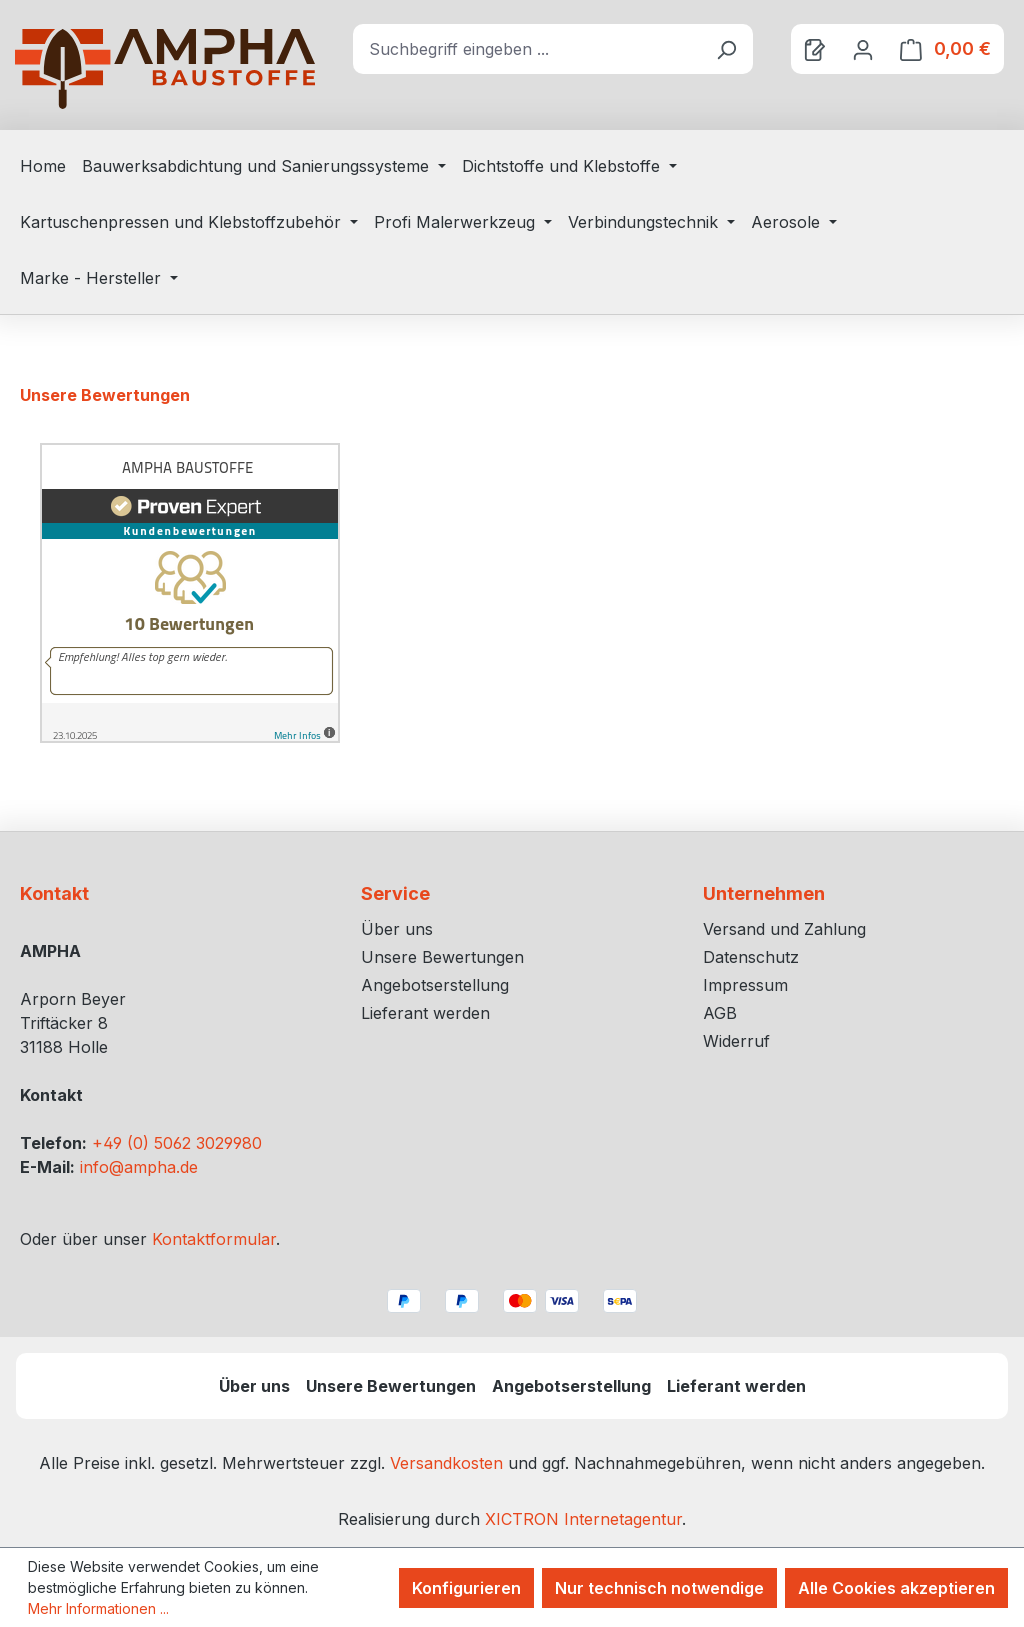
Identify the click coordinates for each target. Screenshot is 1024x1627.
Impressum (745, 985)
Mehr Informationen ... (98, 1608)
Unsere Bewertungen (442, 957)
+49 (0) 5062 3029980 (177, 1143)
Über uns (397, 929)
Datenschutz (751, 957)
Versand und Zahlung (784, 929)
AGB (720, 1013)
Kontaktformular (214, 1239)
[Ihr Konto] (863, 49)
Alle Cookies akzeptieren (896, 1588)
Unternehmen (764, 893)
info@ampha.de (139, 1167)
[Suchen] (726, 49)
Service (395, 893)
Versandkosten (446, 1463)
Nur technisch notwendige (659, 1588)
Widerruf (736, 1041)
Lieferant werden (425, 1013)
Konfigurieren (466, 1588)
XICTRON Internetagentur (583, 1519)
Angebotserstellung (435, 985)
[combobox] (526, 49)
